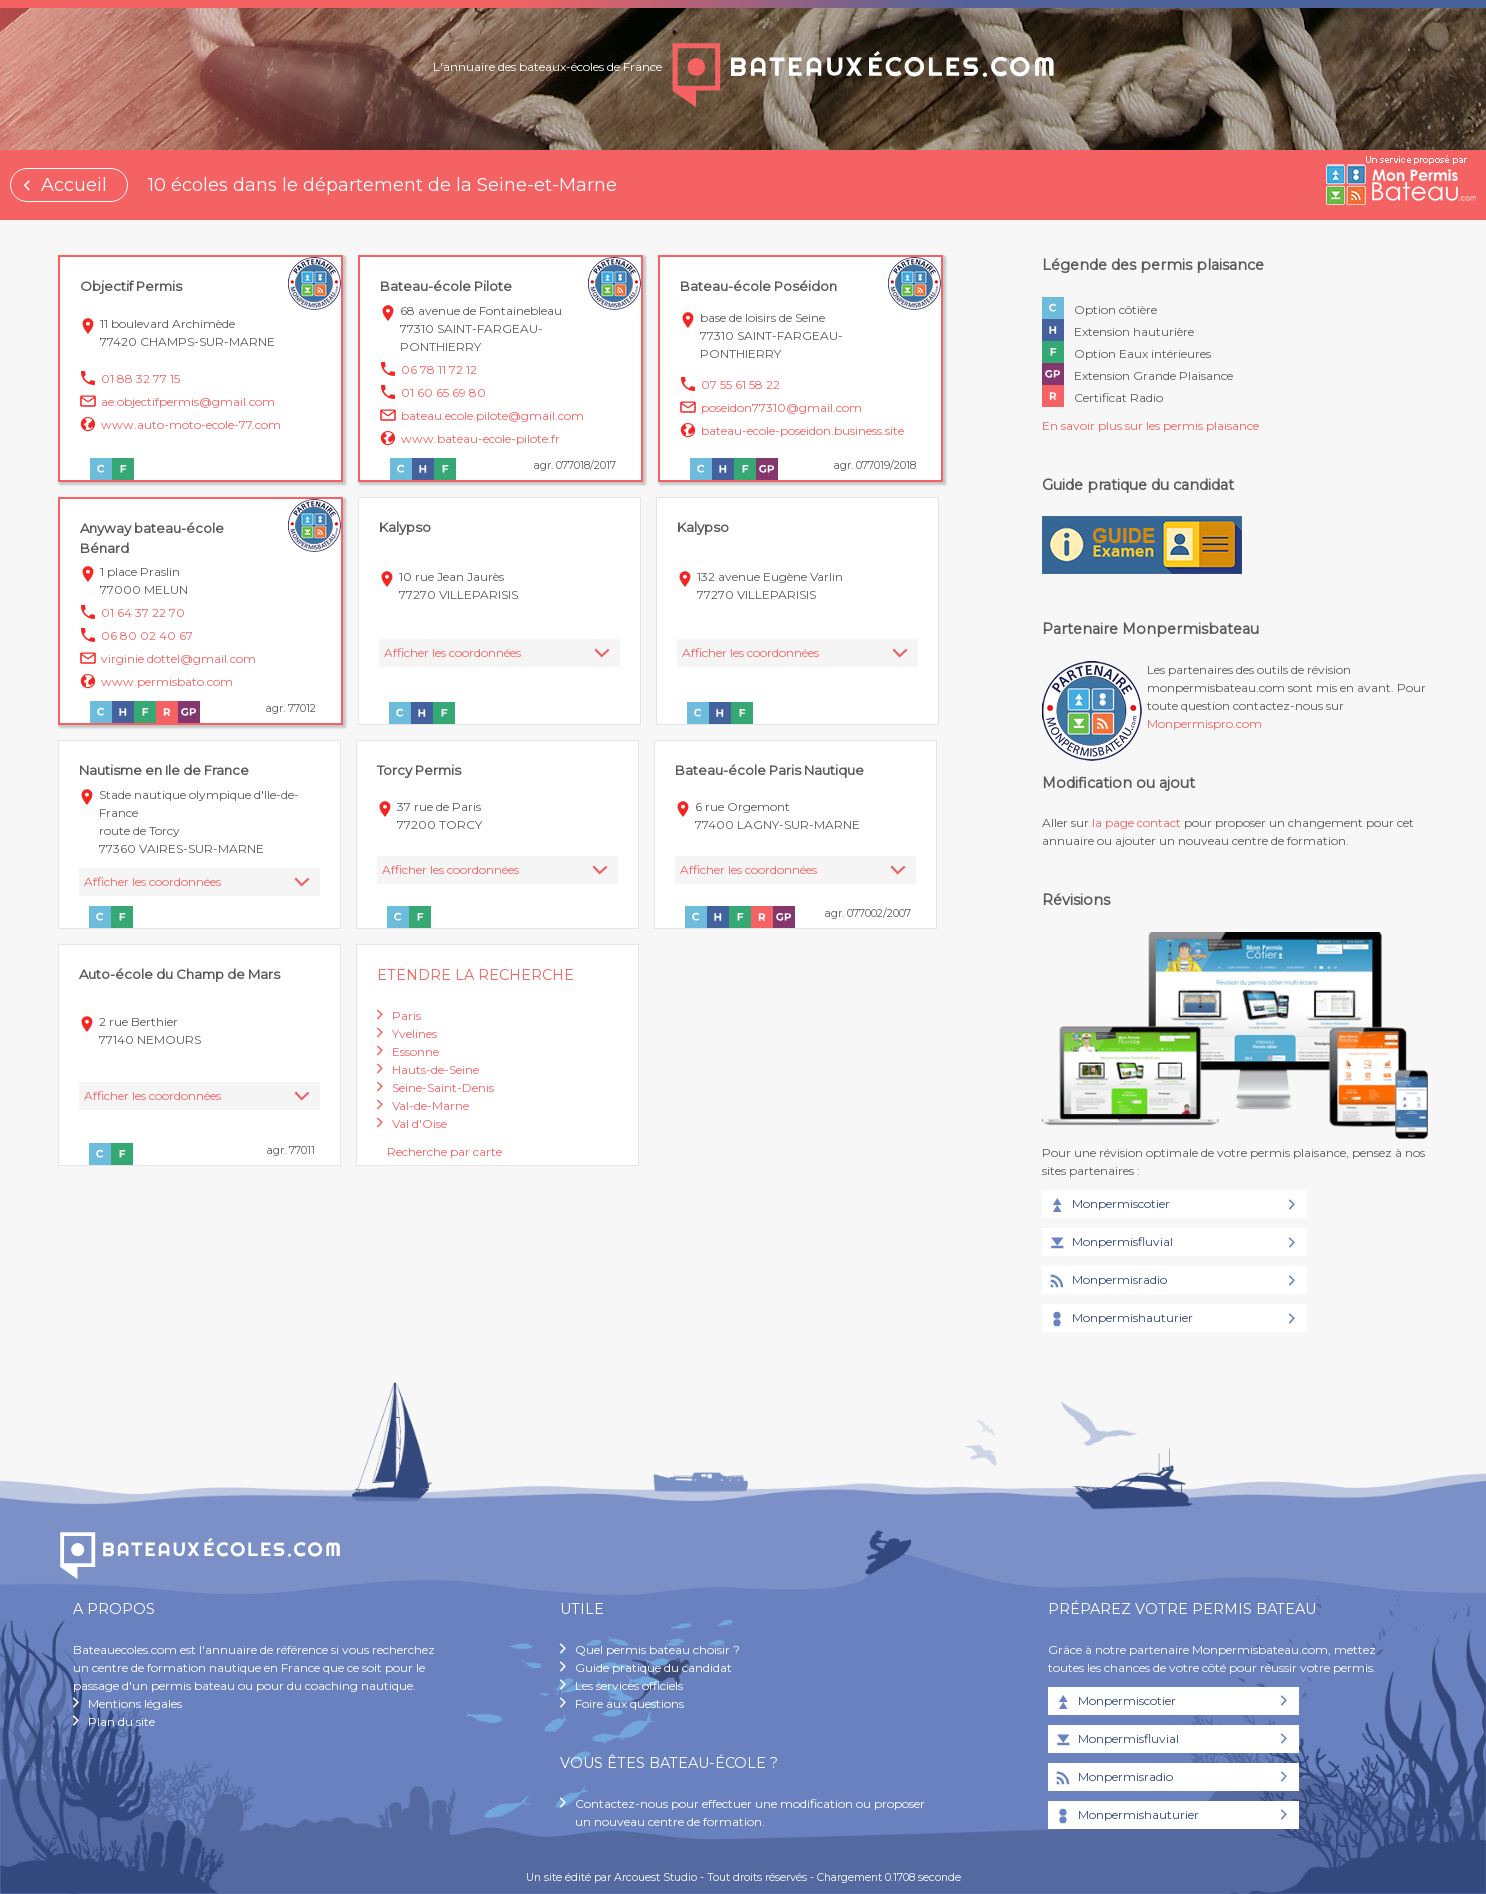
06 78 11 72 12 (439, 369)
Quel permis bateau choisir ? (657, 1649)
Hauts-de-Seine (435, 1069)
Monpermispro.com (1204, 723)
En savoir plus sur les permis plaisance (1150, 425)
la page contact (1136, 822)
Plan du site (121, 1721)
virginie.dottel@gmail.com (178, 658)
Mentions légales (135, 1703)
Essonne (415, 1051)
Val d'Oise (419, 1123)
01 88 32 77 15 (140, 378)
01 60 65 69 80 (443, 392)
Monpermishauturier (1120, 1319)
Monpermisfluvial (1110, 1243)
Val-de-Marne (430, 1105)
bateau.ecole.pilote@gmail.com (492, 415)
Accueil (74, 185)
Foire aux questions (629, 1703)
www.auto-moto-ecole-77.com (191, 424)
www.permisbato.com (167, 681)
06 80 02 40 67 (147, 635)
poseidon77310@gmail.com (781, 407)
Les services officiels (629, 1685)
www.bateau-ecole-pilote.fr (480, 438)
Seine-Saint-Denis (443, 1087)
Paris (406, 1015)
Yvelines (414, 1033)
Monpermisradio (1107, 1281)
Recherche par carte (444, 1151)
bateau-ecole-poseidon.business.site (802, 430)
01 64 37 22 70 (143, 612)
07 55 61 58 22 (740, 384)
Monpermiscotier (1108, 1205)
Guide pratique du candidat (653, 1667)
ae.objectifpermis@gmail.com (188, 401)
